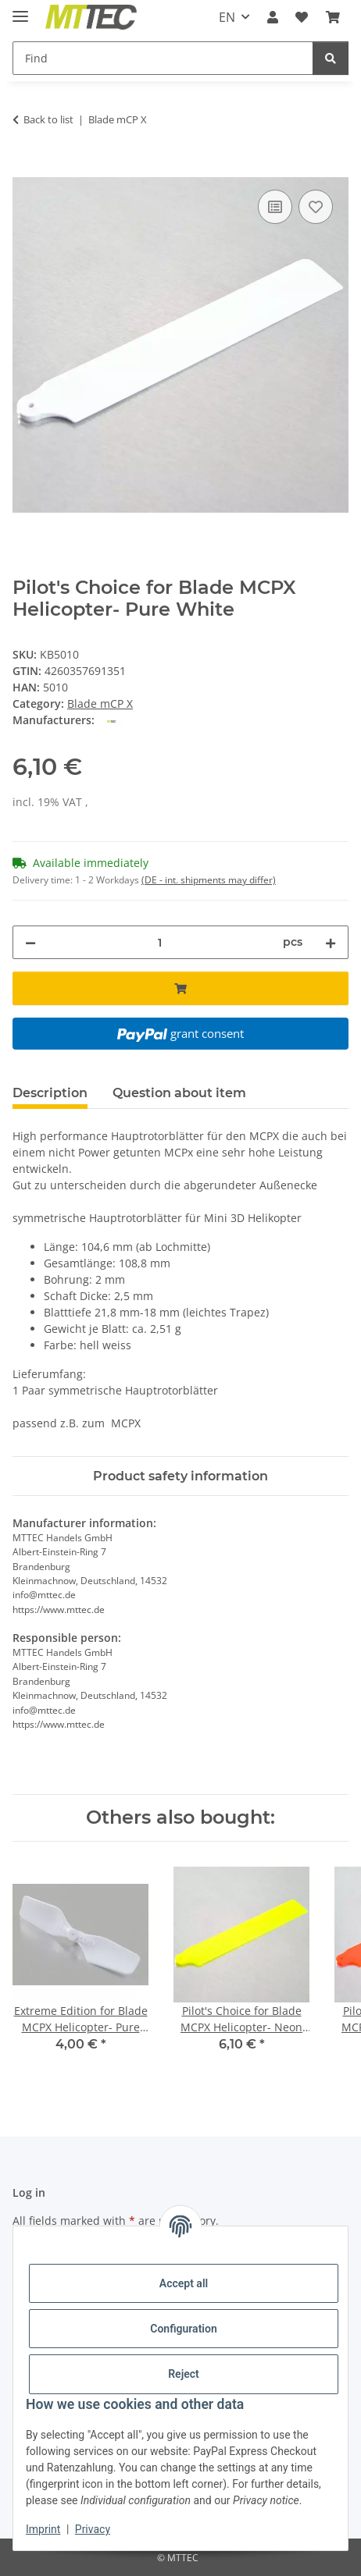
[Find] (163, 58)
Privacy (92, 2529)
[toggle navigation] (20, 10)
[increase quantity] (330, 942)
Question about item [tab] (179, 1092)
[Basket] (332, 17)
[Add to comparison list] (275, 207)
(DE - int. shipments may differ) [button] (208, 879)
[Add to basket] (25, 168)
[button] (273, 17)
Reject (183, 2374)
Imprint (43, 2529)
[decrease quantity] (30, 942)
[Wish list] (301, 17)
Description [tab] (50, 1092)
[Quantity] (159, 942)
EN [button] (227, 17)
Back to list (48, 119)
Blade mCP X (100, 703)
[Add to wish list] (315, 207)
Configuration (183, 2328)
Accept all (183, 2283)
